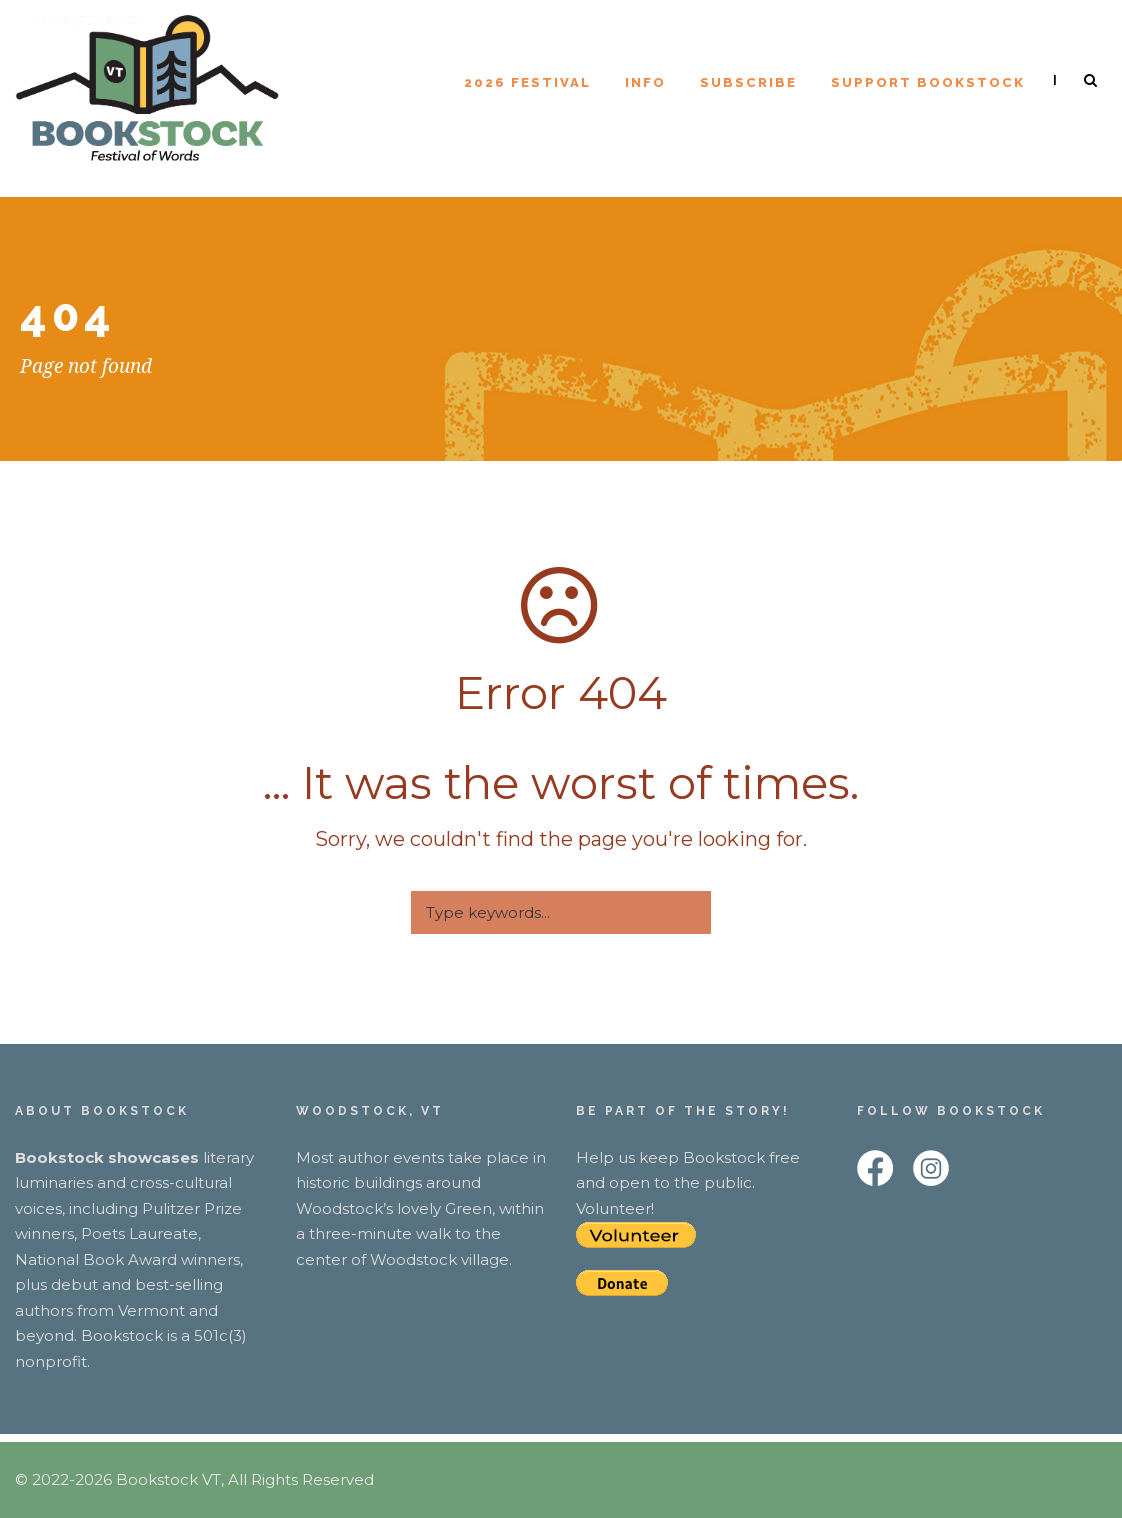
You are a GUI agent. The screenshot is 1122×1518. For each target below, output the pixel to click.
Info (645, 82)
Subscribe (748, 82)
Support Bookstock (928, 82)
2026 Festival (527, 82)
